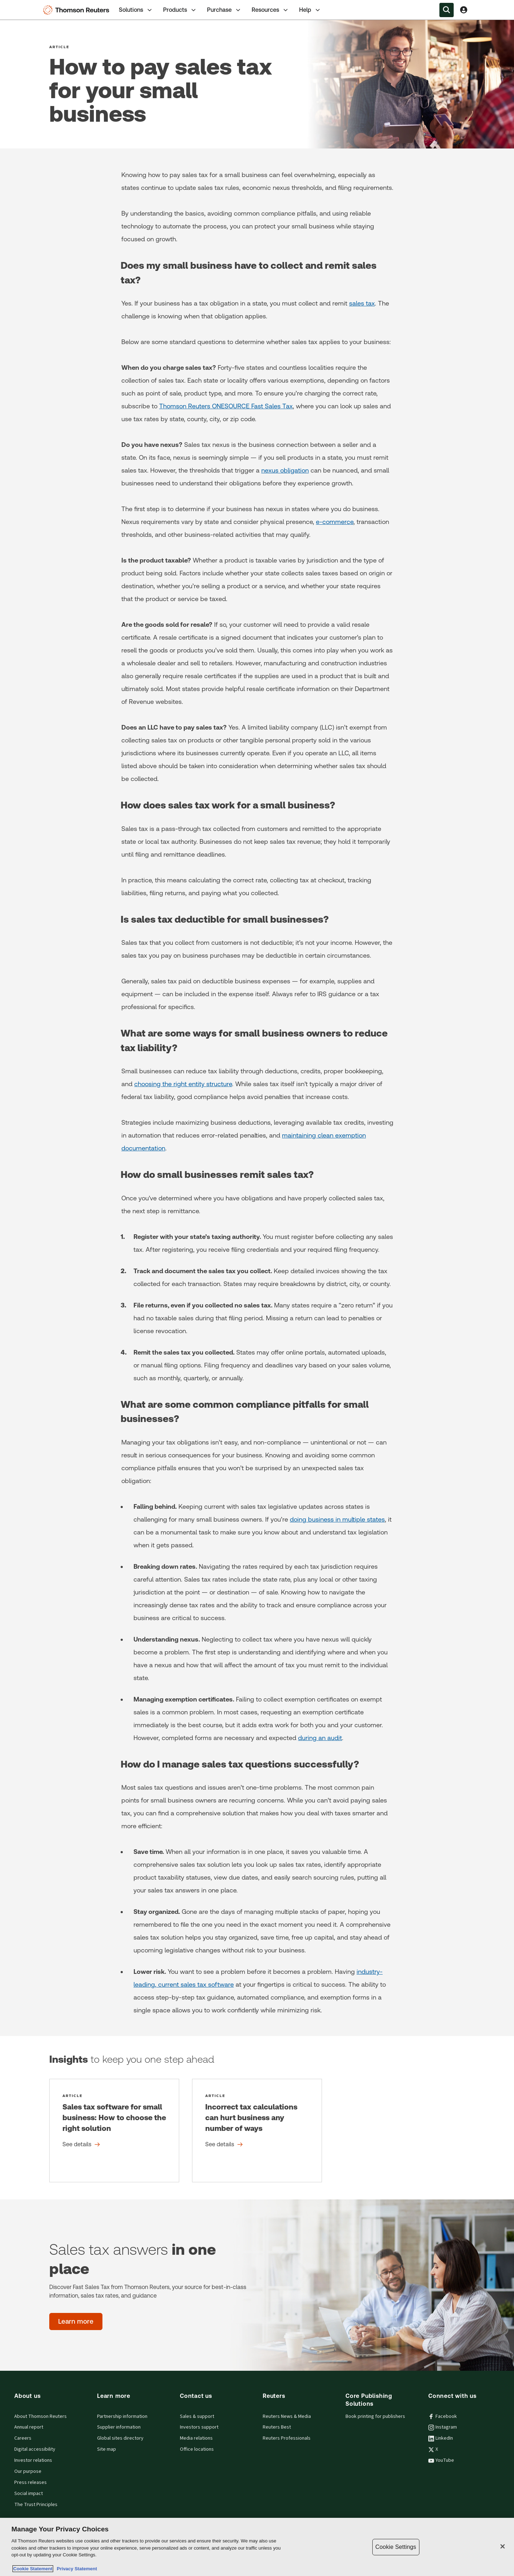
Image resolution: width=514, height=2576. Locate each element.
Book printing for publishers (375, 2416)
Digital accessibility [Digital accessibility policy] (34, 2449)
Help (310, 10)
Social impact (28, 2493)
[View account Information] (464, 10)
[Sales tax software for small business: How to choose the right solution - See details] (114, 2130)
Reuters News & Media (287, 2416)
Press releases (30, 2482)
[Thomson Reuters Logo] (77, 10)
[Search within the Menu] (446, 10)
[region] (257, 2547)
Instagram (442, 2427)
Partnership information (122, 2416)
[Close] (502, 2546)
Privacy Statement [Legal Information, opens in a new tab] (75, 2568)
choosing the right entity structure (183, 1084)
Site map (106, 2449)
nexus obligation (285, 470)
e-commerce (334, 521)
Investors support (199, 2427)
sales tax (362, 303)
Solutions (136, 10)
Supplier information (119, 2427)
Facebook (442, 2416)
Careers (22, 2438)
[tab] (136, 10)
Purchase (224, 10)
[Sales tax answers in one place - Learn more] (75, 2321)
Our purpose (27, 2471)
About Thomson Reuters (40, 2416)
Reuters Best (277, 2427)
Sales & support (197, 2416)
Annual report (28, 2427)
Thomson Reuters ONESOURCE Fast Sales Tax (226, 406)
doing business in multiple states (337, 1519)
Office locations (197, 2449)
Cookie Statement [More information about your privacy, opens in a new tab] (32, 2568)
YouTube (441, 2460)
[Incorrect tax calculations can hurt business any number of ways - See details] (257, 2130)
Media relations (196, 2438)
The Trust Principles (35, 2504)
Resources (270, 10)
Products (180, 10)
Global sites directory (120, 2438)
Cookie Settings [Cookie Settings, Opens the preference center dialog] (396, 2547)
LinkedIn (440, 2438)
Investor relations (33, 2460)
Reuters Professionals (287, 2438)
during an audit (320, 1737)
